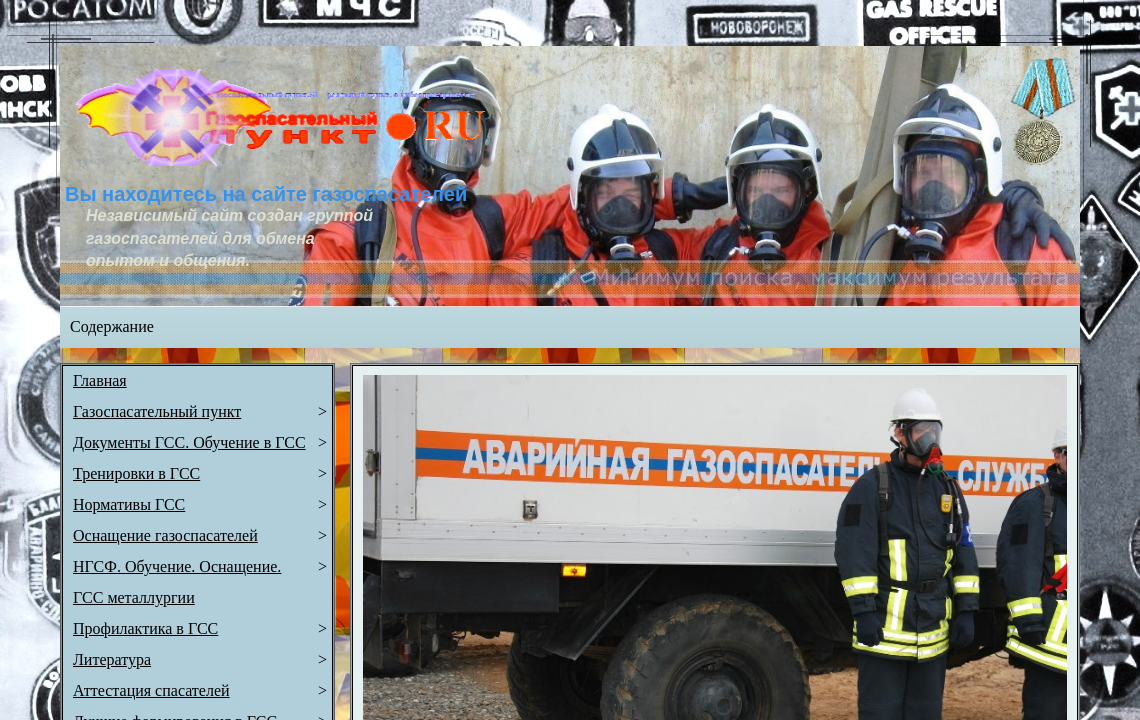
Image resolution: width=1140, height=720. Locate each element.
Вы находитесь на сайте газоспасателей (266, 194)
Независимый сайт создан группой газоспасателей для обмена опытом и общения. (231, 238)
